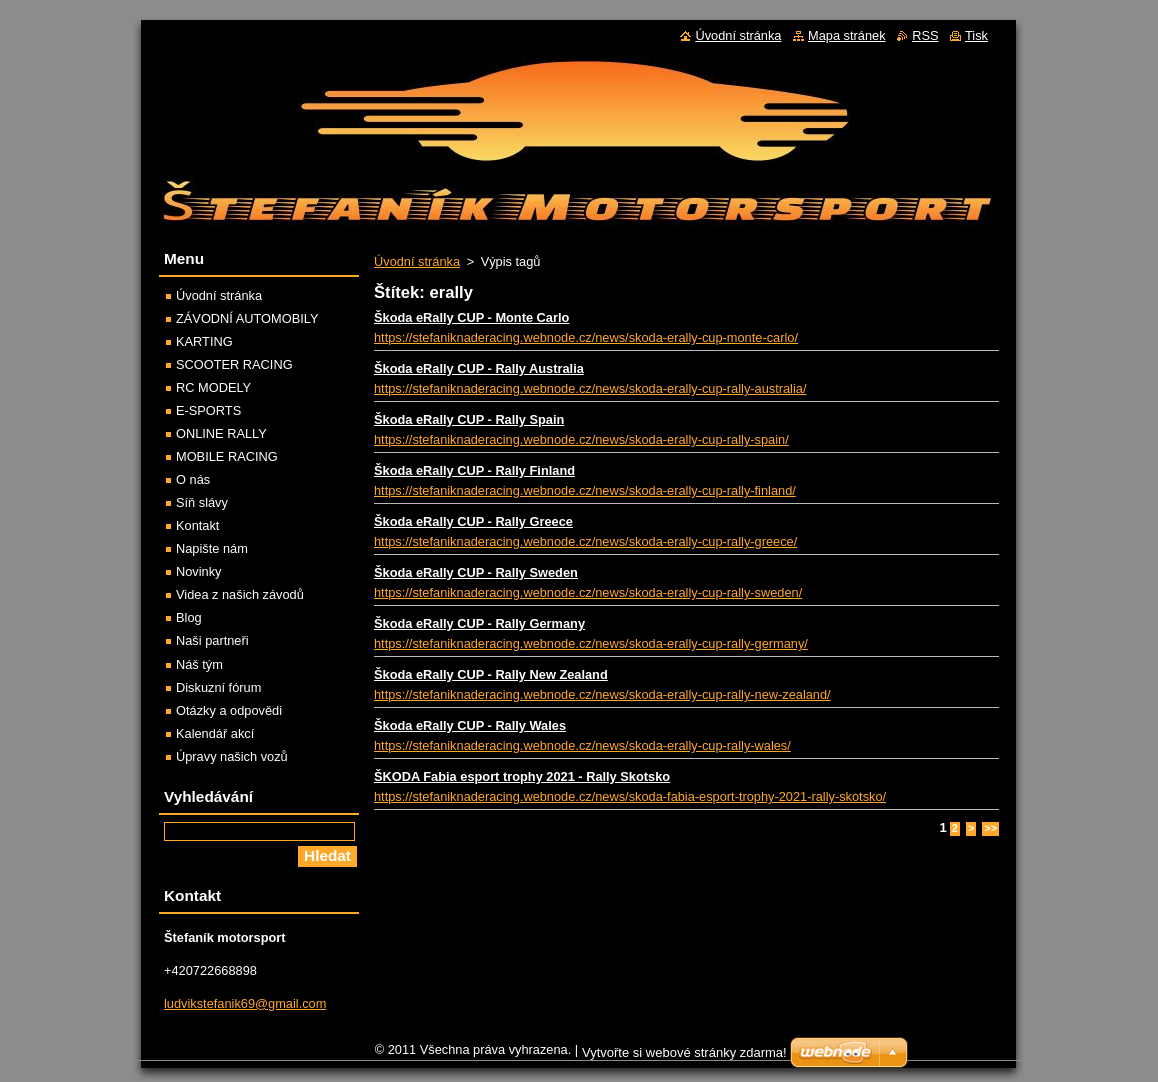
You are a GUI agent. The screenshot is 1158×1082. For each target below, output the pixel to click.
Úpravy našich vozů (232, 756)
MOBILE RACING (227, 456)
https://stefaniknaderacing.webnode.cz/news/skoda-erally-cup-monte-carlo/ (586, 337)
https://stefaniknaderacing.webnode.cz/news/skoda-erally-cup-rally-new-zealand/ (602, 694)
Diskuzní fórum (218, 687)
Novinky (199, 571)
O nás (193, 479)
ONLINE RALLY (221, 433)
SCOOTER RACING (234, 364)
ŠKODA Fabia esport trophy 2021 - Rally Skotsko (522, 776)
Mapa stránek (847, 35)
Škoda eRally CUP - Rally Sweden (476, 572)
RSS (925, 35)
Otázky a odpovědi (229, 710)
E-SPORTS (208, 410)
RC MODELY (213, 387)
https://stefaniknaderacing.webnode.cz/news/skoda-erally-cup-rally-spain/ (581, 439)
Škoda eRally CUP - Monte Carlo (471, 317)
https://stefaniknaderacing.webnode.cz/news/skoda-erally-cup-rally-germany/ (591, 643)
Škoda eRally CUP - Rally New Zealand (491, 674)
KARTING (204, 341)
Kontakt (197, 525)
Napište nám (212, 548)
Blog (189, 617)
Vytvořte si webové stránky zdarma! (684, 1057)
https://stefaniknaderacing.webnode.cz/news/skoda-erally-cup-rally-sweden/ (588, 592)
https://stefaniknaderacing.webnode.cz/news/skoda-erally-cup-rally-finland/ (585, 490)
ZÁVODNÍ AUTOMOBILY (247, 318)
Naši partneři (212, 640)
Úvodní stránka (417, 261)
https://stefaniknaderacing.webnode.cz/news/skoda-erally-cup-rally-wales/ (582, 745)
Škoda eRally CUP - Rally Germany (479, 623)
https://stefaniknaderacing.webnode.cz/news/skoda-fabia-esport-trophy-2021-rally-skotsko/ (630, 796)
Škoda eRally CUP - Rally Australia (479, 368)
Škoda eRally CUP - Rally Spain (469, 419)
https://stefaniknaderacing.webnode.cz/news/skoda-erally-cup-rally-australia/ (590, 388)
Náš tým (199, 664)
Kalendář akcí (215, 733)
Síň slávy (202, 502)
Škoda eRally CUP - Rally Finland (474, 470)
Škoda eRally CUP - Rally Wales (470, 725)
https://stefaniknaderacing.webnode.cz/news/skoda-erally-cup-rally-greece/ (585, 541)
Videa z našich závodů (240, 594)
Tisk (976, 35)
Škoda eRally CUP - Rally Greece (473, 521)
